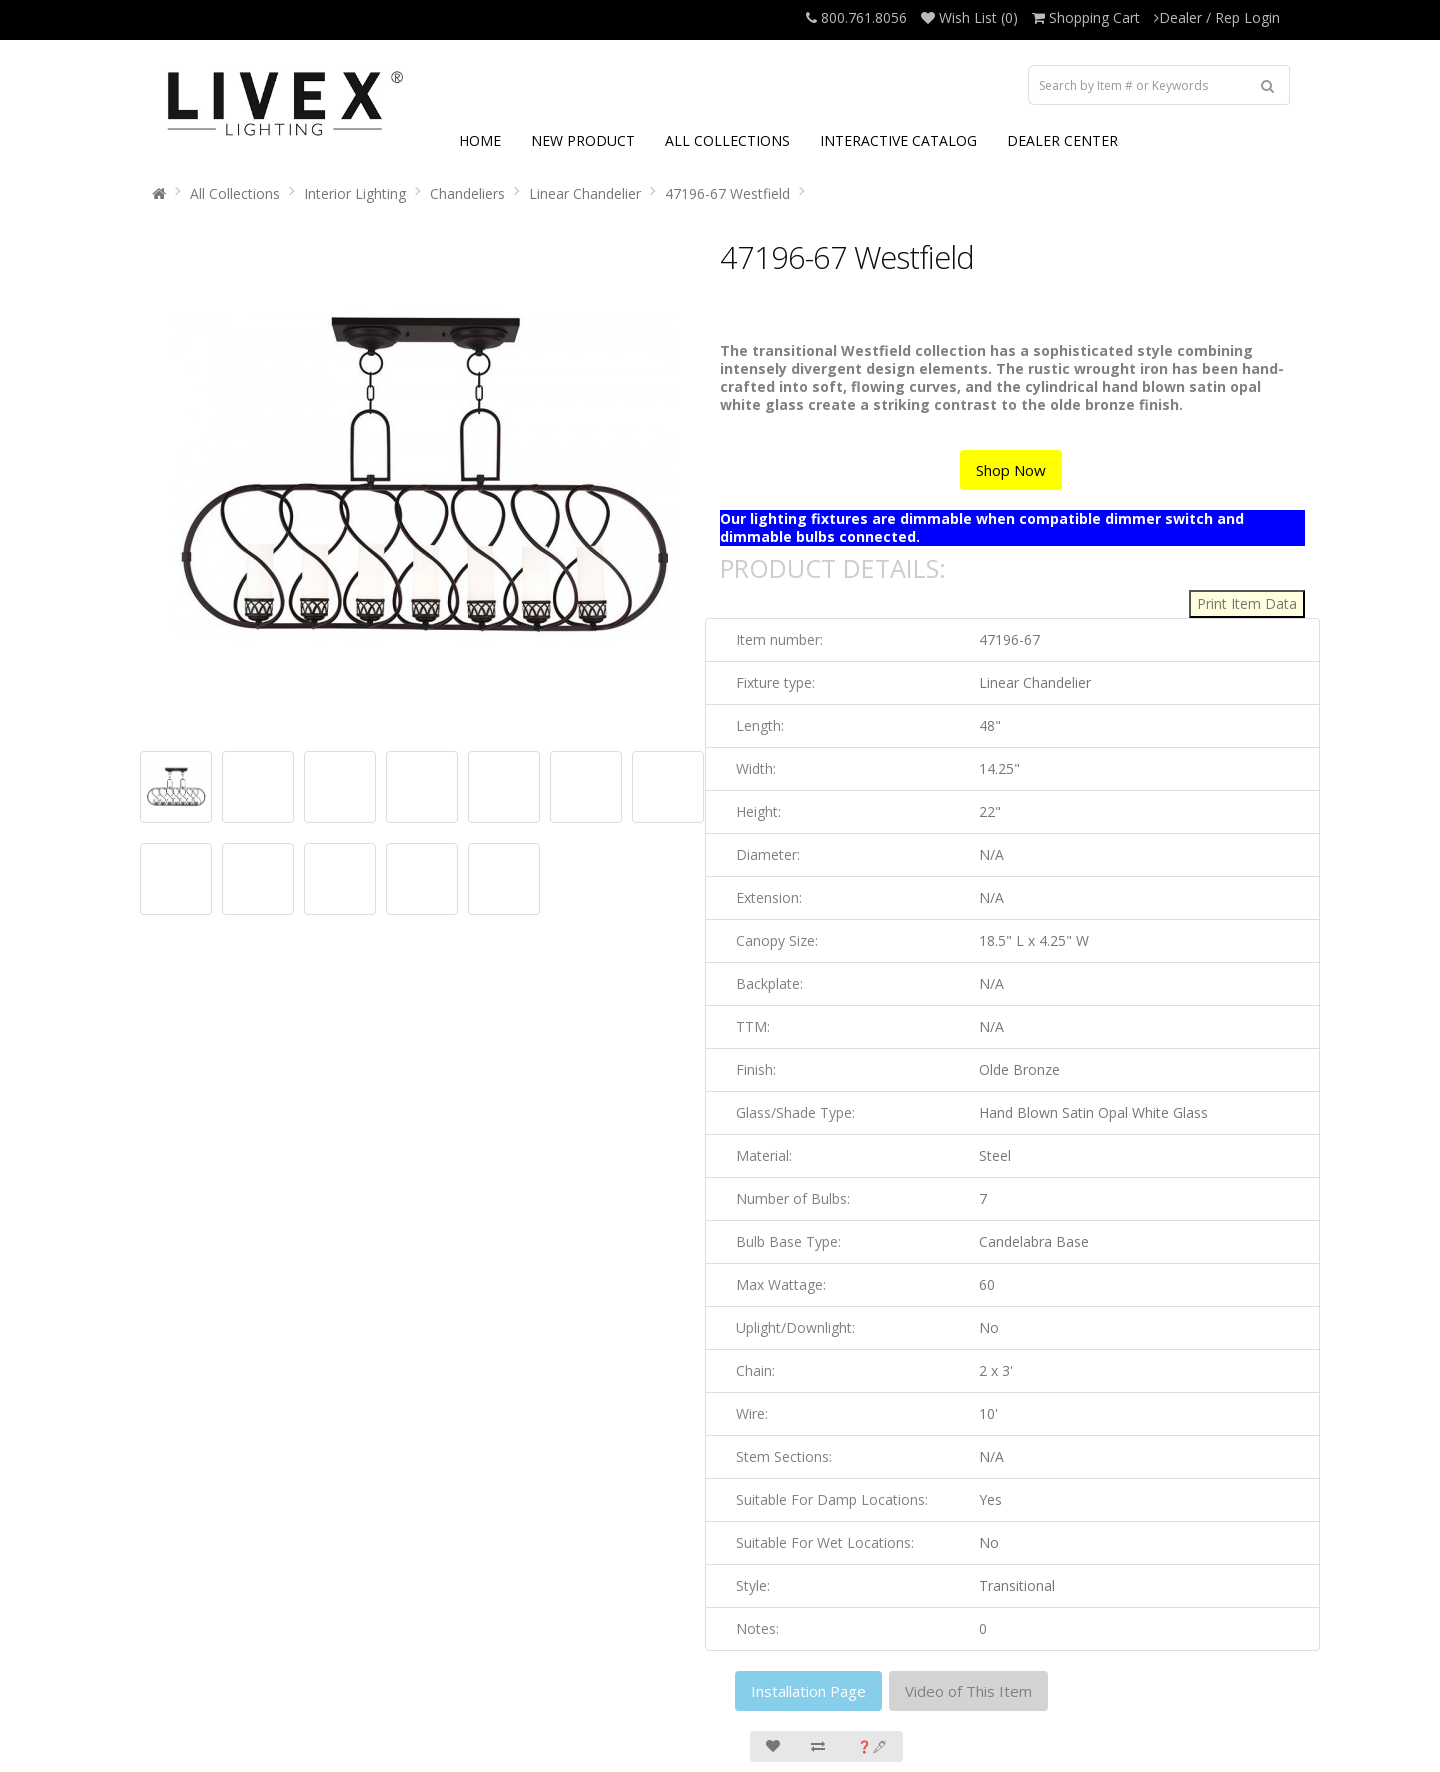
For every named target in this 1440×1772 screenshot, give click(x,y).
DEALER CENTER (1062, 140)
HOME (480, 140)
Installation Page (808, 1691)
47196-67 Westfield (727, 193)
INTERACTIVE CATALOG (898, 140)
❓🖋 (872, 1746)
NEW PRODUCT (583, 140)
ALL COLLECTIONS (727, 140)
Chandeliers (467, 193)
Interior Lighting (355, 193)
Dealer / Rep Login (1217, 17)
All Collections (235, 193)
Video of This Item (968, 1691)
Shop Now (1011, 470)
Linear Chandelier (585, 193)
